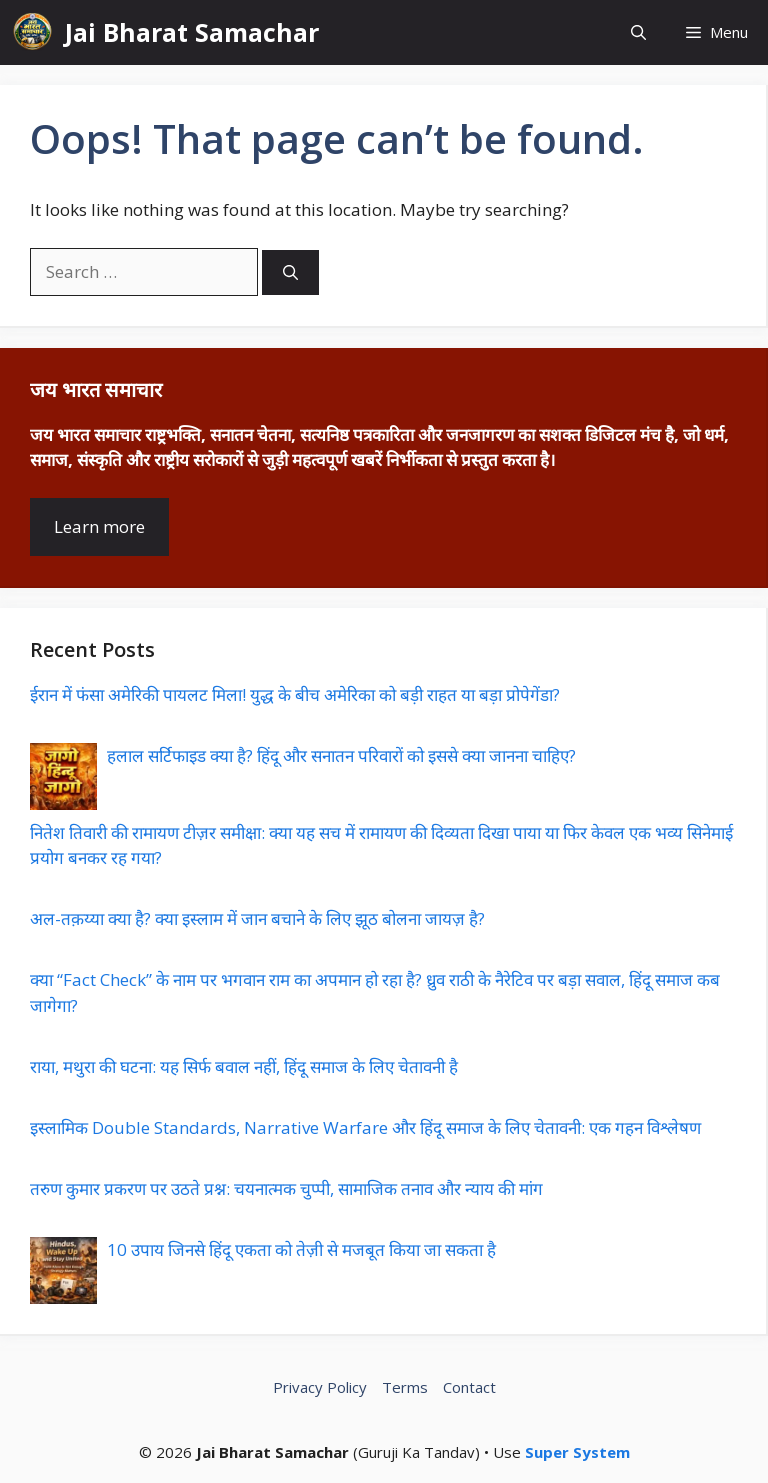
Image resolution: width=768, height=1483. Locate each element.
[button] (638, 32)
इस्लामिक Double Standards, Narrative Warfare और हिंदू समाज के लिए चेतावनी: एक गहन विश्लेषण (365, 1127)
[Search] (290, 272)
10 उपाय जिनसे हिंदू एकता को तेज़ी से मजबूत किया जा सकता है (301, 1249)
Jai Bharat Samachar (192, 32)
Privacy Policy (320, 1387)
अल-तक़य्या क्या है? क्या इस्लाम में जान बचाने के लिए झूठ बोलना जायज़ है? (257, 918)
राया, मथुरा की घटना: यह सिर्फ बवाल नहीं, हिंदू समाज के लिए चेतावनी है (244, 1066)
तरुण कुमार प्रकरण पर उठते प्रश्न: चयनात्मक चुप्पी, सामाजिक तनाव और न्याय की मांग (286, 1188)
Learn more (99, 526)
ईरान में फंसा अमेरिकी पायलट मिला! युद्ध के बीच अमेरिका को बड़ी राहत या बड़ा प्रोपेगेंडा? (295, 694)
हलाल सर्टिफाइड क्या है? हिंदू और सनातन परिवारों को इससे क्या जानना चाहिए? (341, 755)
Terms (405, 1387)
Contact (469, 1387)
